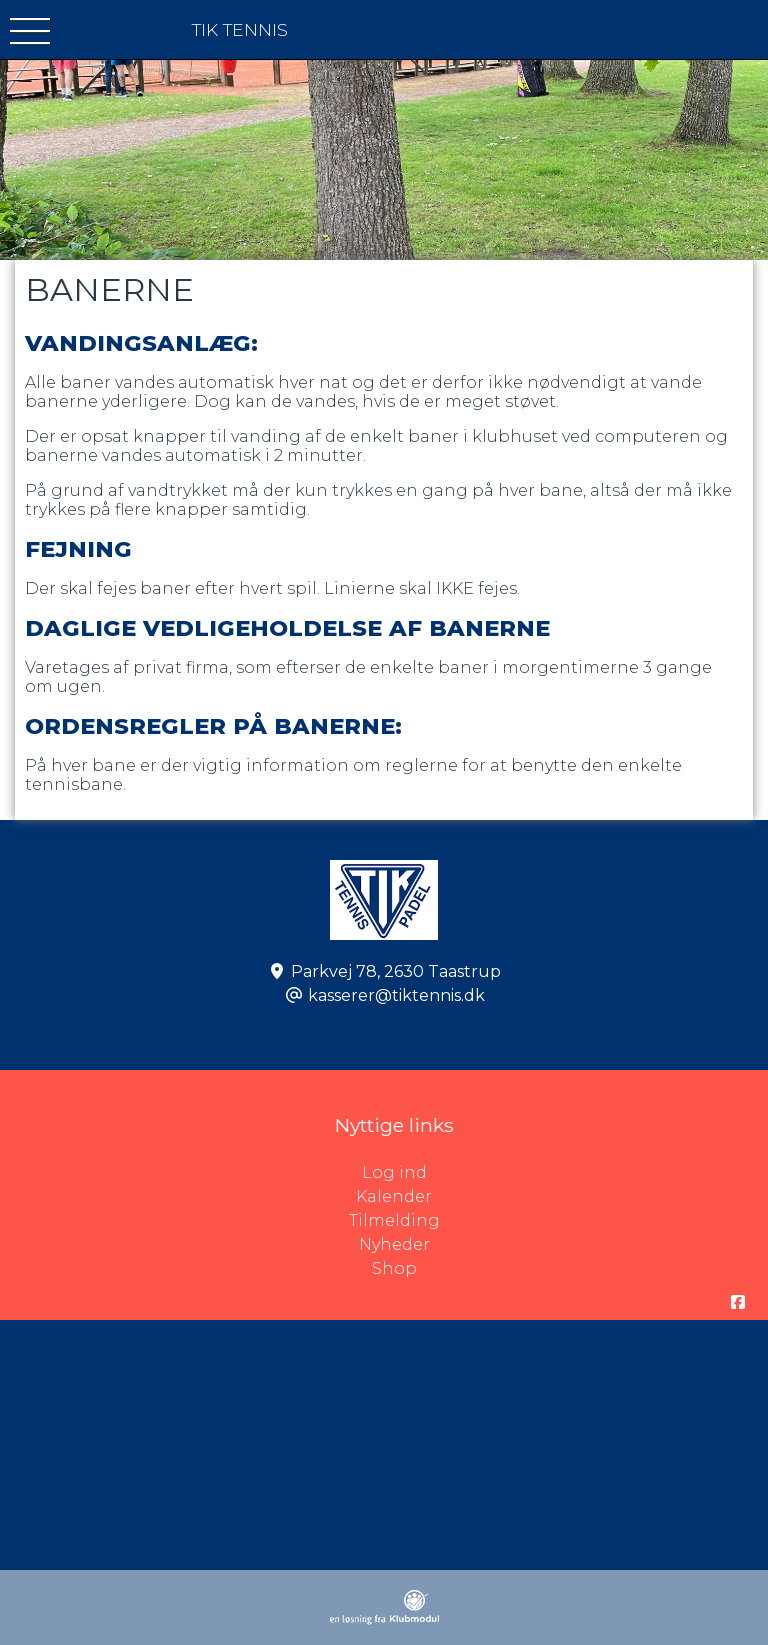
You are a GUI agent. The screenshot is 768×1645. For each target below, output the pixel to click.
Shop (394, 1268)
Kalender (394, 1196)
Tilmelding (394, 1220)
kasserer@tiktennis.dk (396, 995)
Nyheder (394, 1244)
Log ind (565, 1173)
